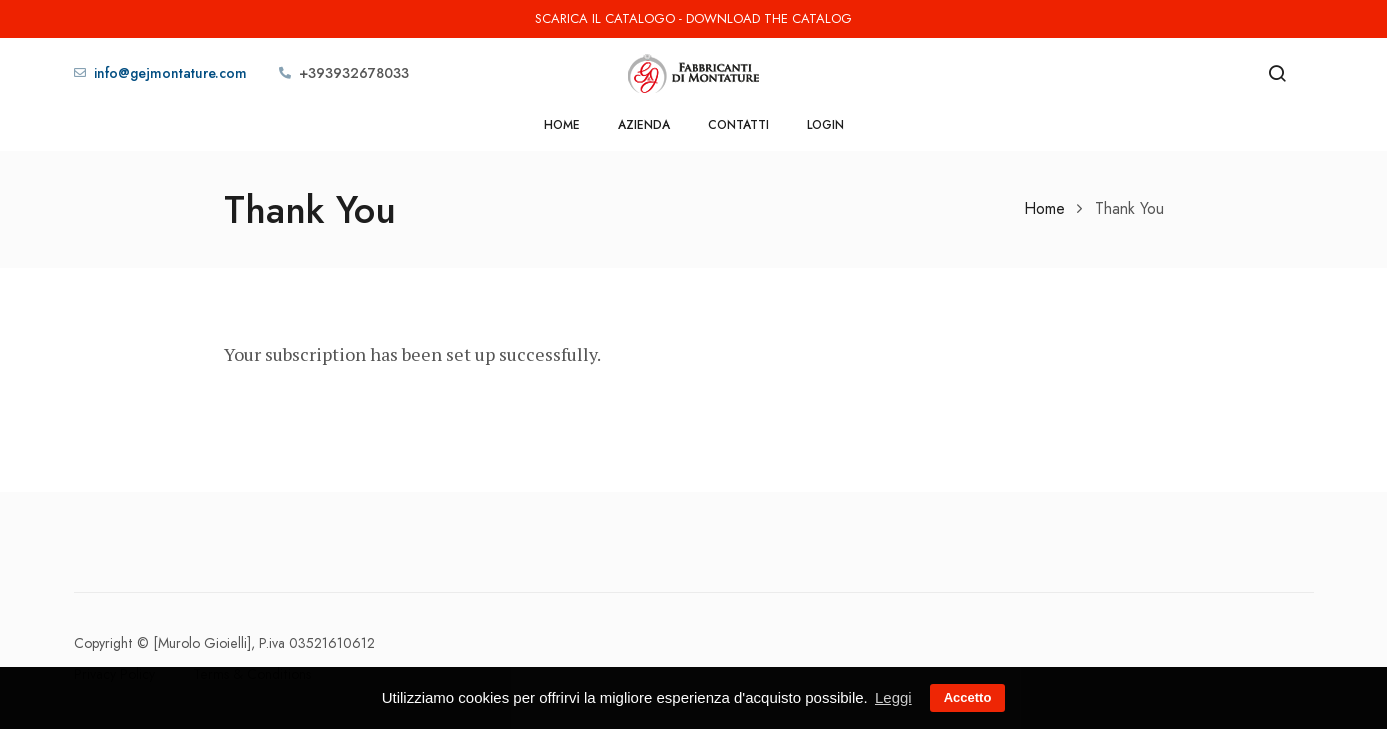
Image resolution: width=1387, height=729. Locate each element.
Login (825, 125)
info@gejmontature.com (170, 73)
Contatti (738, 125)
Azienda (644, 125)
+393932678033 (354, 73)
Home (562, 125)
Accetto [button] (968, 697)
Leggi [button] (893, 697)
